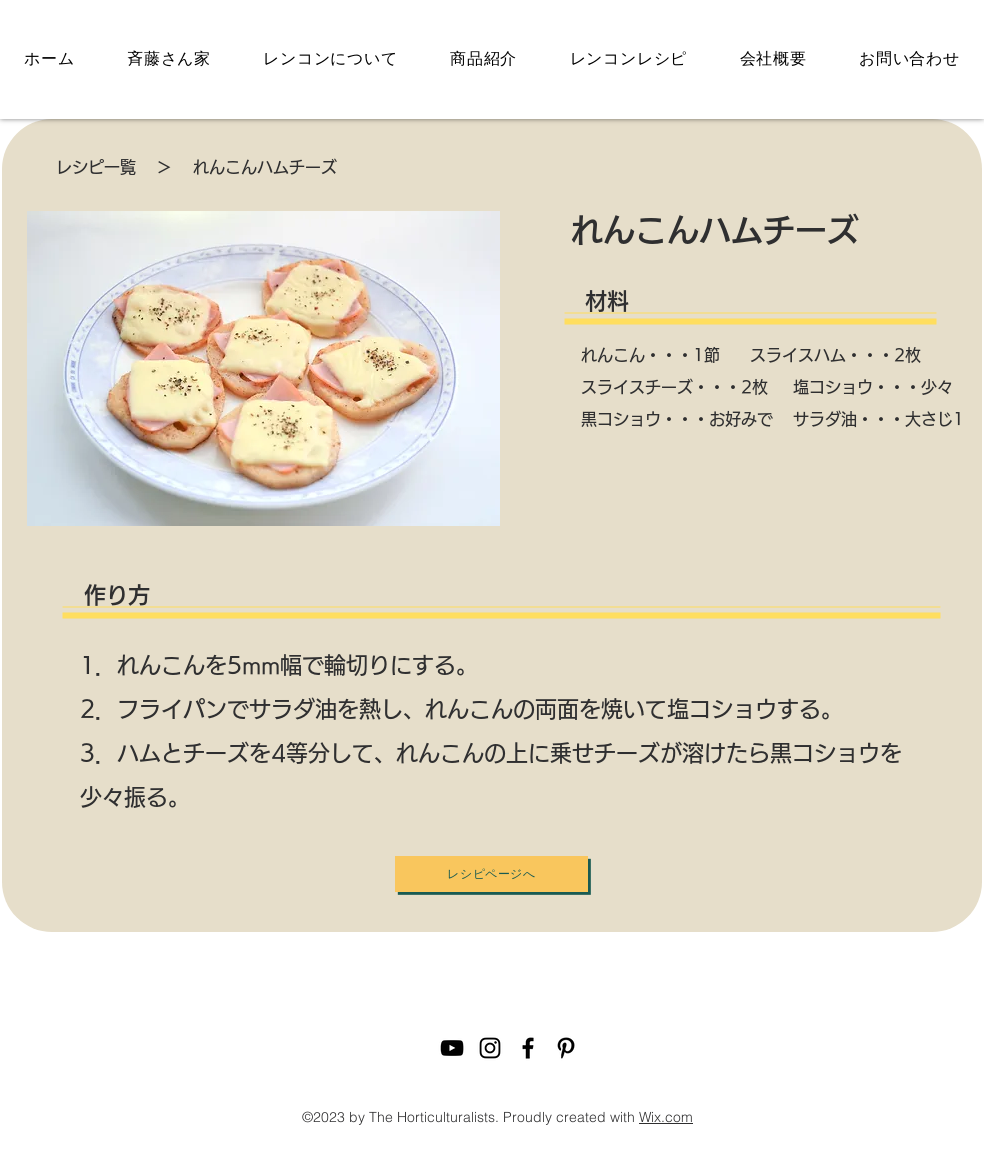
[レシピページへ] (491, 874)
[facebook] (528, 1048)
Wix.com (666, 1117)
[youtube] (452, 1048)
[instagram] (490, 1048)
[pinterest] (566, 1048)
